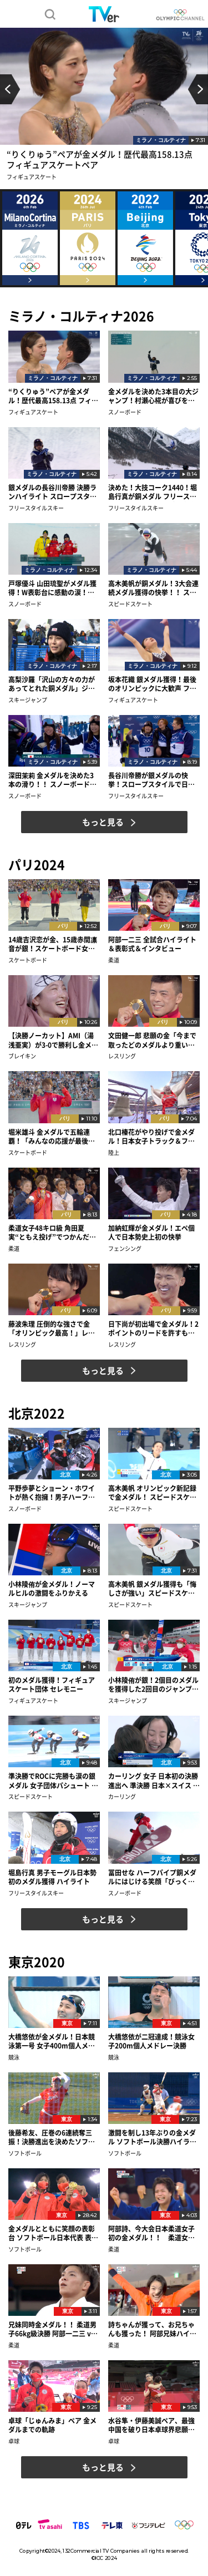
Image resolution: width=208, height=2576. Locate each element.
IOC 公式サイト (184, 2525)
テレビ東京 (112, 2525)
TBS (80, 2525)
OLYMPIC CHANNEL (180, 15)
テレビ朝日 (50, 2525)
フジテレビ (148, 2525)
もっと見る (103, 822)
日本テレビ (24, 2525)
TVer (104, 14)
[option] (104, 108)
